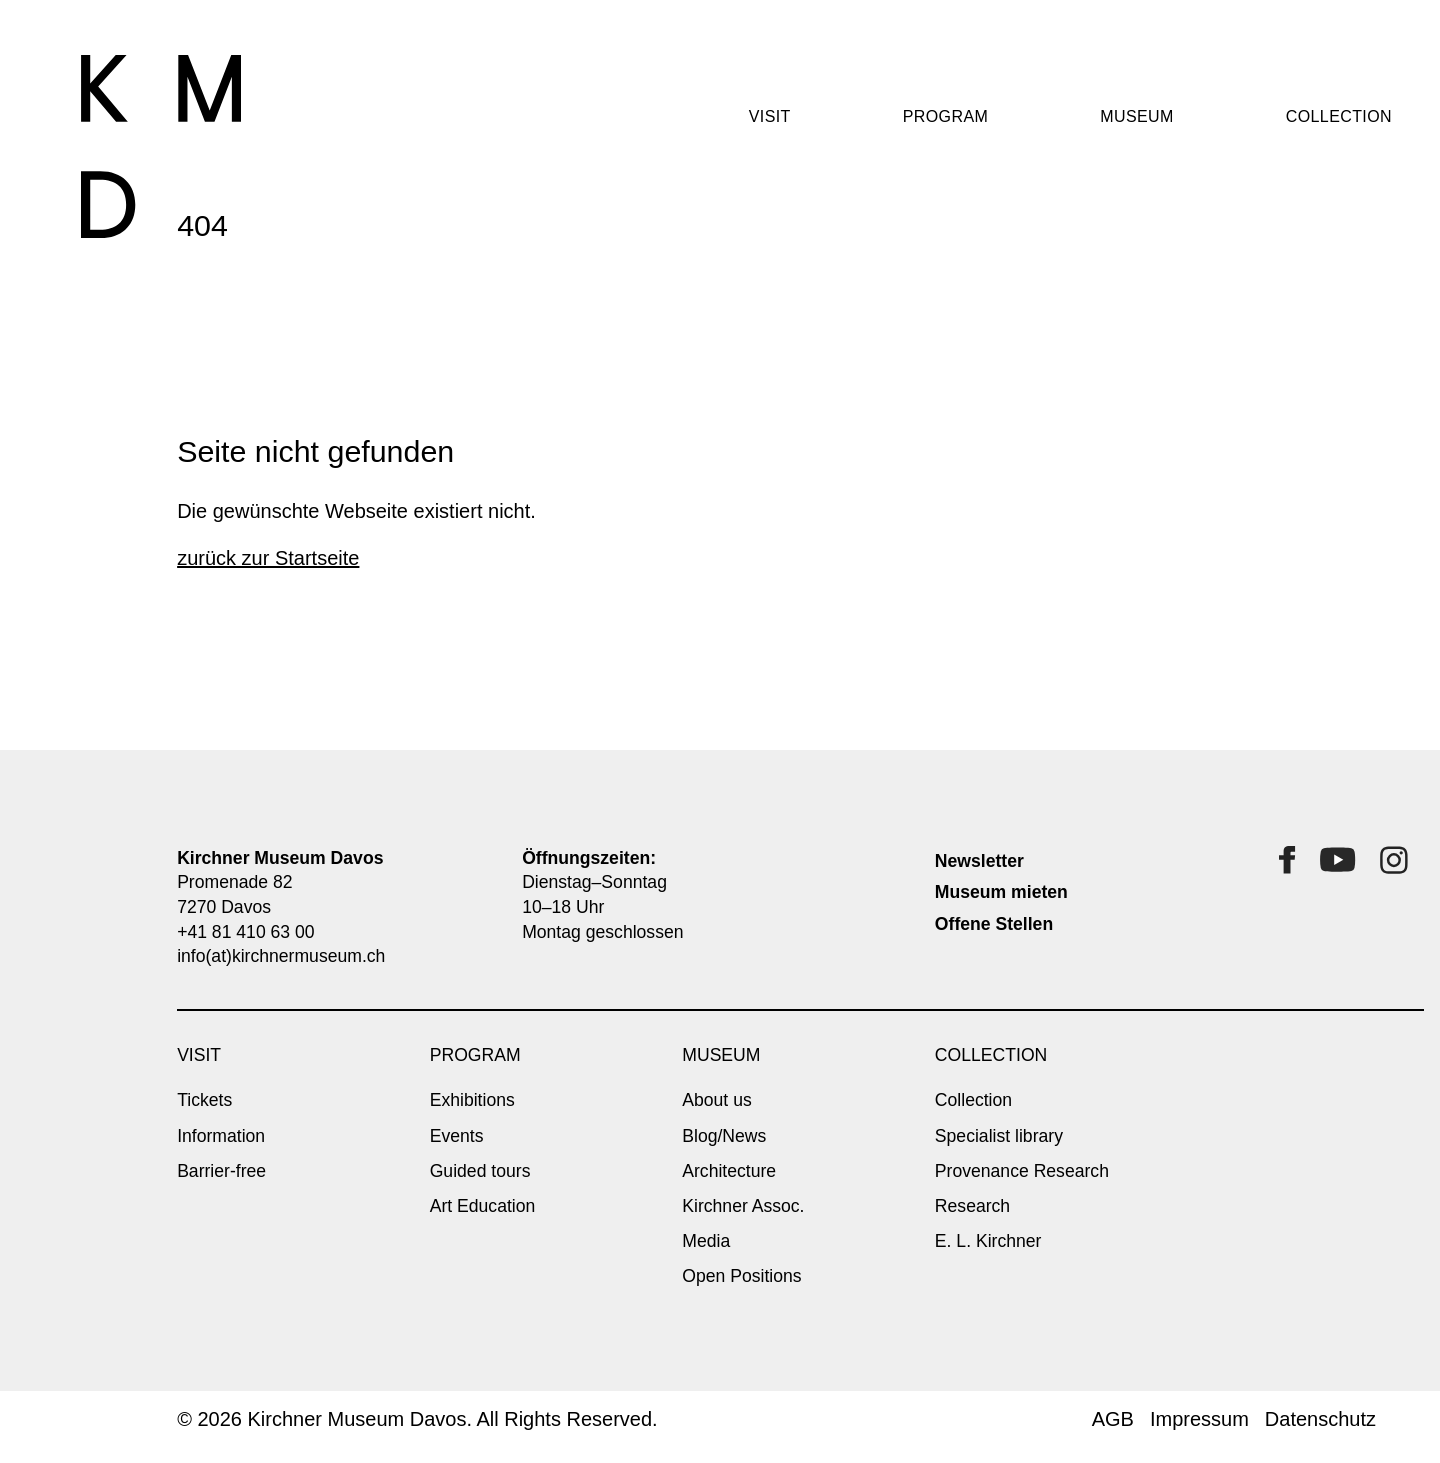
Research (972, 1206)
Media (706, 1241)
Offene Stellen (994, 924)
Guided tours (480, 1171)
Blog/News (724, 1136)
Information (221, 1136)
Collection (973, 1100)
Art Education (483, 1206)
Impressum (1199, 1419)
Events (457, 1136)
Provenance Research (1022, 1171)
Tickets (204, 1100)
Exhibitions (472, 1100)
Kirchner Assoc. (743, 1206)
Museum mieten (1001, 892)
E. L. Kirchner (988, 1241)
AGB (1113, 1419)
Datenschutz (1320, 1419)
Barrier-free (221, 1171)
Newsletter (979, 861)
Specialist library (999, 1136)
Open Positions (741, 1276)
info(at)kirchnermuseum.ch (281, 956)
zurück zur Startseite (268, 558)
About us (716, 1100)
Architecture (729, 1171)
